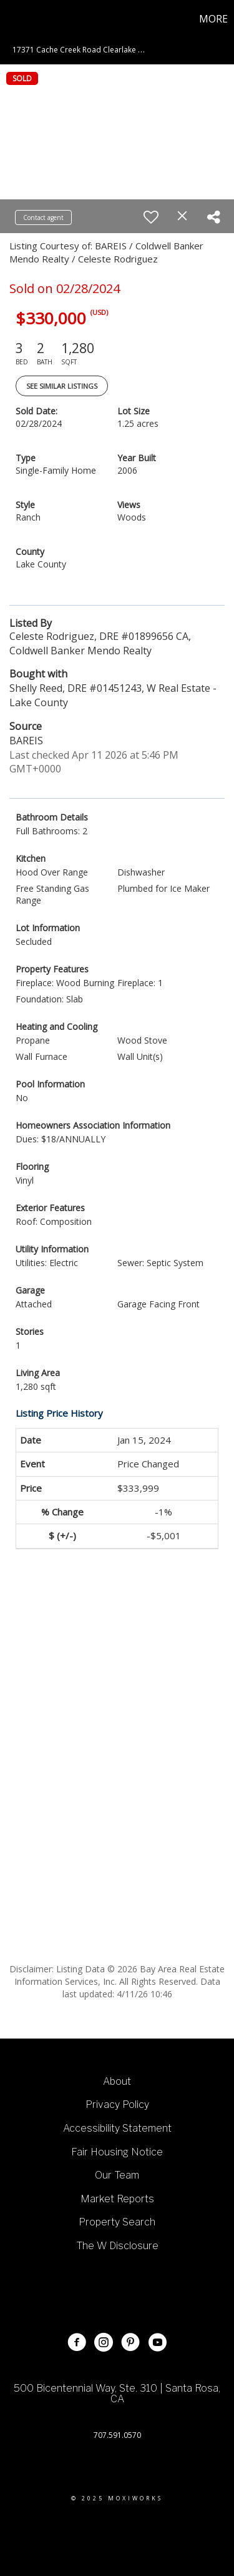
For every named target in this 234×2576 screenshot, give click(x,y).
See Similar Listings (61, 386)
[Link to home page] (11, 18)
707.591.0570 (117, 2435)
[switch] (151, 216)
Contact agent (43, 217)
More (213, 19)
